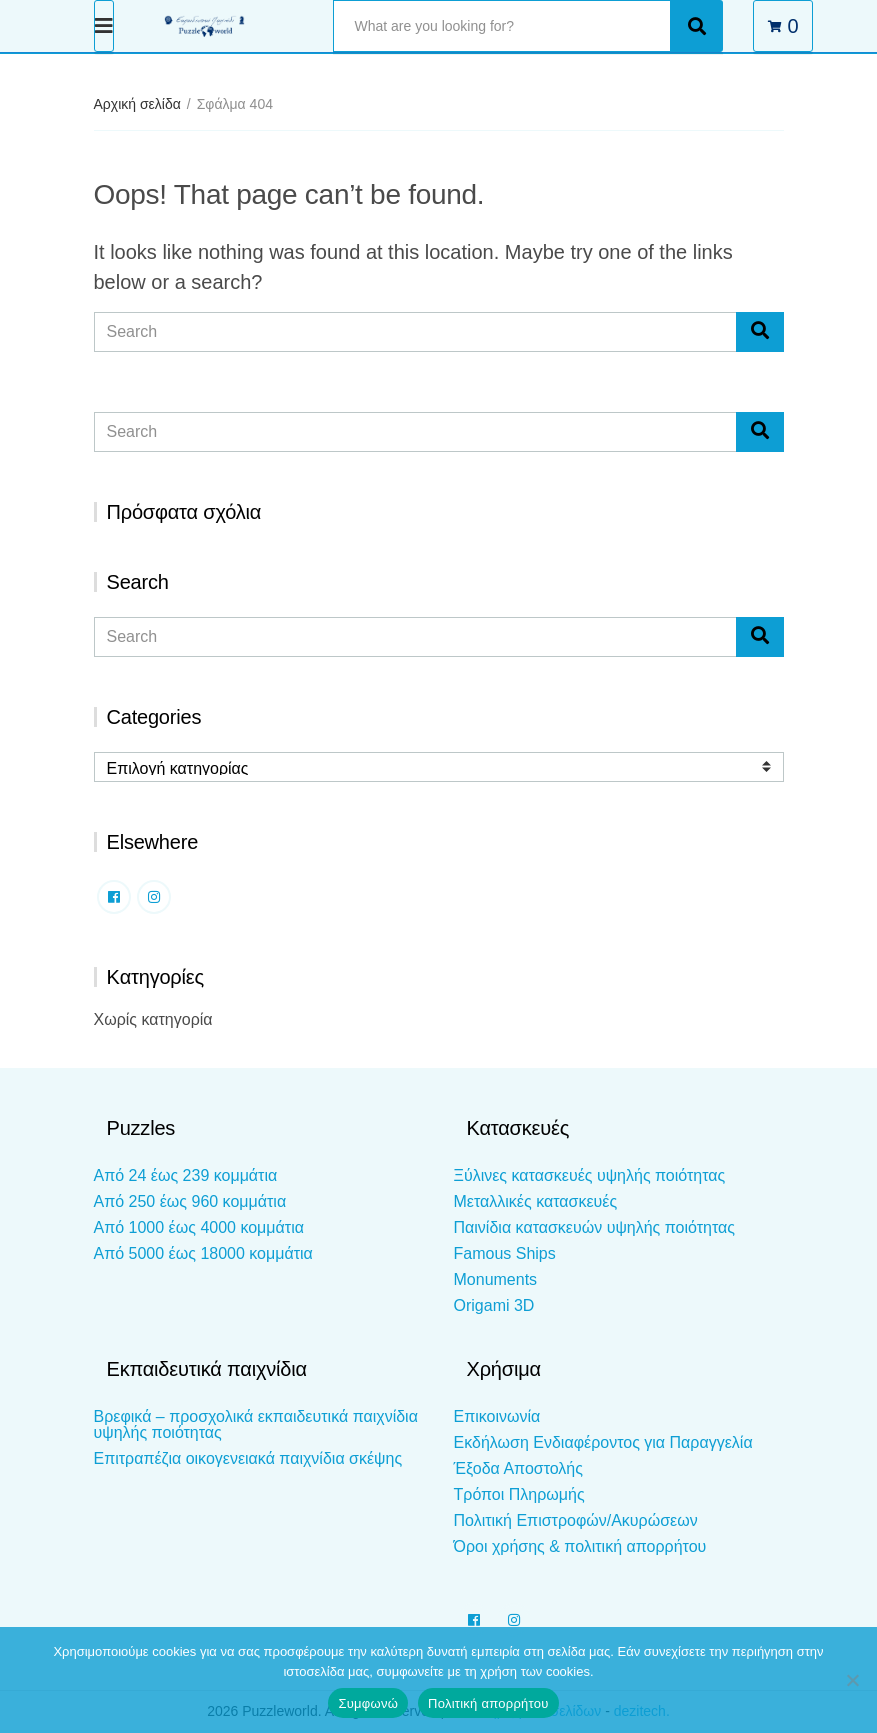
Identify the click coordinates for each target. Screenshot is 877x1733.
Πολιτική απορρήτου (488, 1703)
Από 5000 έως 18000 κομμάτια (203, 1253)
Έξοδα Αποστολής (518, 1468)
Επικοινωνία (497, 1416)
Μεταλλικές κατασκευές (536, 1201)
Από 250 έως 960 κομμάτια (190, 1201)
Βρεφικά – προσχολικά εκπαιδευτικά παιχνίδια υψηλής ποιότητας (256, 1424)
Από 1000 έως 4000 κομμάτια (199, 1227)
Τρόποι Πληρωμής (519, 1494)
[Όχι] (852, 1680)
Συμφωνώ (368, 1703)
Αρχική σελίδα (137, 104)
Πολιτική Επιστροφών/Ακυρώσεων (576, 1520)
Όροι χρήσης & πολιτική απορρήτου (580, 1546)
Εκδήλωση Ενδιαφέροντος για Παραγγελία (603, 1442)
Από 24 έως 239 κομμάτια (186, 1175)
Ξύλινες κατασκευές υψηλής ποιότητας (590, 1175)
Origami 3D (494, 1305)
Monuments (496, 1279)
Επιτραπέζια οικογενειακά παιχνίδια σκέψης (248, 1458)
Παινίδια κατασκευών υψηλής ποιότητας (594, 1227)
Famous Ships (505, 1253)
